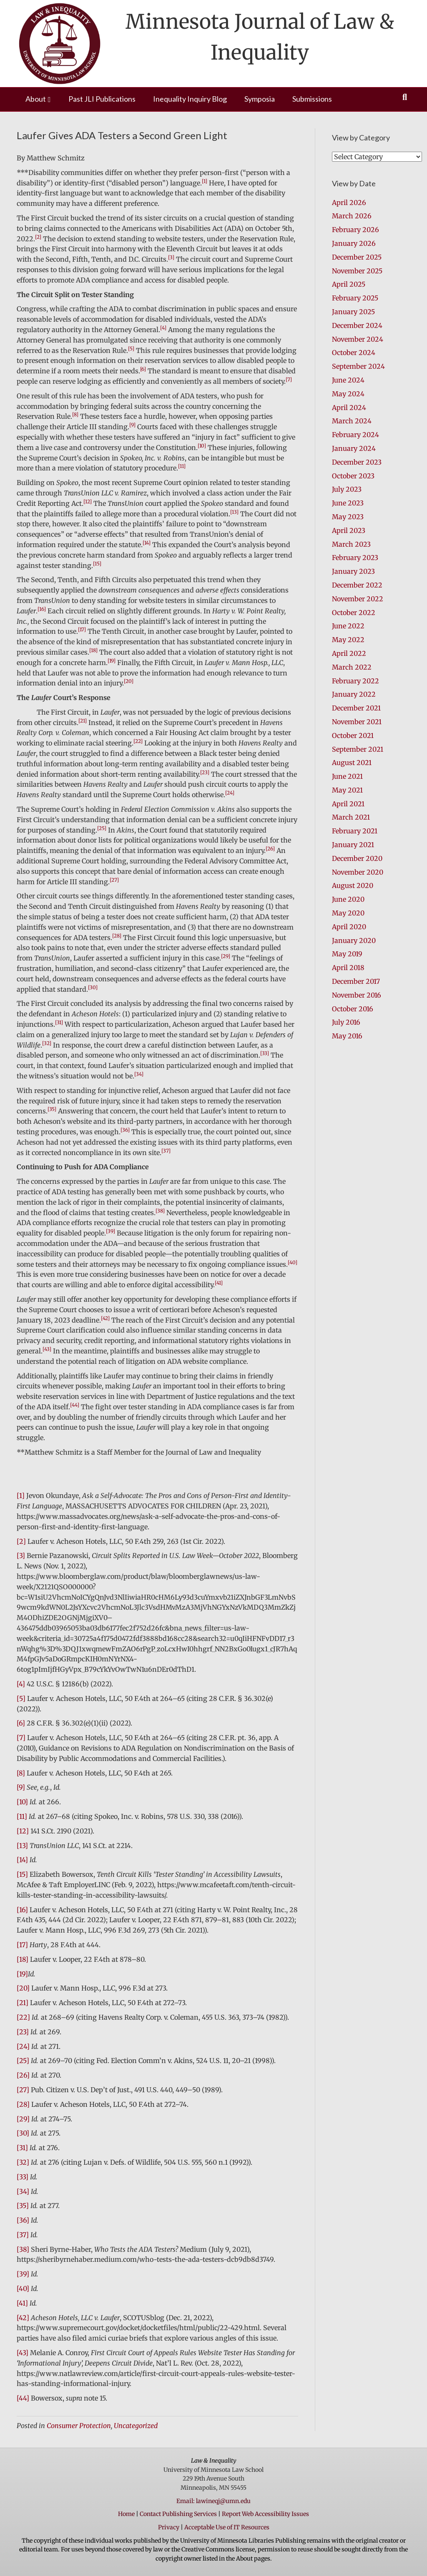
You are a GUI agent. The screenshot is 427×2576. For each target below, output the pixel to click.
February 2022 (355, 681)
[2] (21, 1541)
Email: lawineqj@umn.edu (213, 2501)
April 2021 (348, 804)
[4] (21, 1684)
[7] (21, 1737)
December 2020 (357, 858)
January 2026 (354, 243)
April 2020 (349, 927)
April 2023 (348, 530)
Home (126, 2514)
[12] (23, 1831)
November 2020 (357, 872)
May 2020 (348, 913)
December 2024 (357, 325)
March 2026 (352, 216)
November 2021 (357, 722)
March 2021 (351, 817)
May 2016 (347, 1036)
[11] (22, 1816)
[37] (23, 2235)
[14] (22, 1860)
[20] (23, 1988)
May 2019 (347, 954)
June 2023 (348, 503)
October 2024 (353, 352)
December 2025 (357, 257)
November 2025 (357, 271)
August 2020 (352, 885)
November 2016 (356, 995)
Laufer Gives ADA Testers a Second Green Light (122, 135)
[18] (22, 1959)
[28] (23, 2104)
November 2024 (357, 339)
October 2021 (353, 735)
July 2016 (346, 1022)
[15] (22, 1874)
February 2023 (355, 557)
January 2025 (353, 312)
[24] (23, 2046)
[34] (23, 2191)
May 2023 (348, 517)
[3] (21, 1555)
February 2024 (355, 434)
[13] (22, 1845)
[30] (23, 2133)
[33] (22, 2177)
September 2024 (358, 366)
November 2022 (357, 599)
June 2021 (347, 776)
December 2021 (356, 708)
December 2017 (356, 981)
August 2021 (352, 762)
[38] (23, 2249)
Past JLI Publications (102, 98)
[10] (22, 1802)
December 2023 (357, 462)
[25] (23, 2060)
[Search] (404, 97)
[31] (22, 2147)
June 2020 (348, 899)
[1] (21, 1495)
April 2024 (349, 407)
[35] (23, 2205)
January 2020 (354, 940)
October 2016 (352, 1009)
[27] (23, 2090)
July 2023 (347, 489)
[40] (23, 2288)
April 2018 (348, 967)
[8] (21, 1773)
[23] (23, 2032)
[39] (23, 2274)
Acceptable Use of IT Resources (226, 2527)
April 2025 (348, 284)
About (35, 98)
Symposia (259, 98)
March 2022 (352, 667)
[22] (23, 2017)
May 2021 (347, 790)
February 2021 (354, 831)
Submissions (312, 98)
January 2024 (354, 448)
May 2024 (348, 394)
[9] (21, 1787)
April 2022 (349, 653)
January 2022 (354, 694)
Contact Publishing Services (178, 2514)
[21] (22, 2002)
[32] (23, 2162)
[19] (22, 1974)
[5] (21, 1698)
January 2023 (353, 571)
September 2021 (357, 749)
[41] (22, 2303)
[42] (23, 2317)
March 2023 (351, 544)
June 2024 (348, 380)
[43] (22, 2352)
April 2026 (349, 202)
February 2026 (355, 229)
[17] (22, 1945)
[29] (23, 2119)
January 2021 (353, 844)
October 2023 (353, 476)
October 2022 (353, 612)
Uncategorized (136, 2425)
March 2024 (352, 421)
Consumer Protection (79, 2425)
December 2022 (357, 585)
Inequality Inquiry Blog (190, 98)
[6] (21, 1723)
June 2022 (348, 626)
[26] (23, 2075)
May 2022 (348, 639)
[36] (23, 2220)
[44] (23, 2398)
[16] (22, 1910)
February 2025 (355, 298)
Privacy (168, 2527)
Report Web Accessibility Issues (265, 2514)
